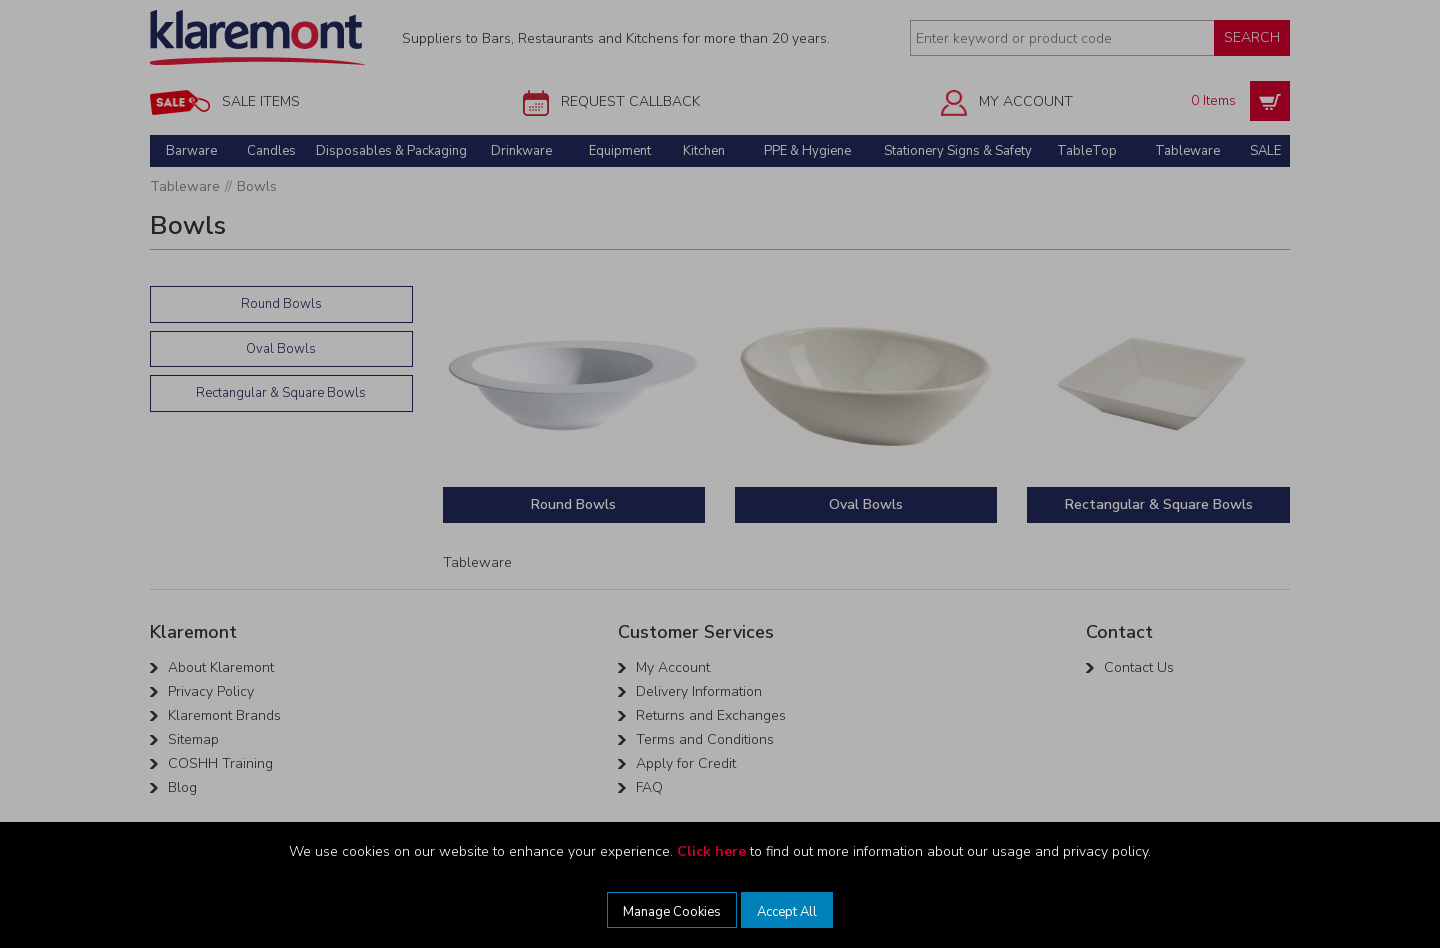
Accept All (787, 912)
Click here (711, 851)
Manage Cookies (672, 912)
